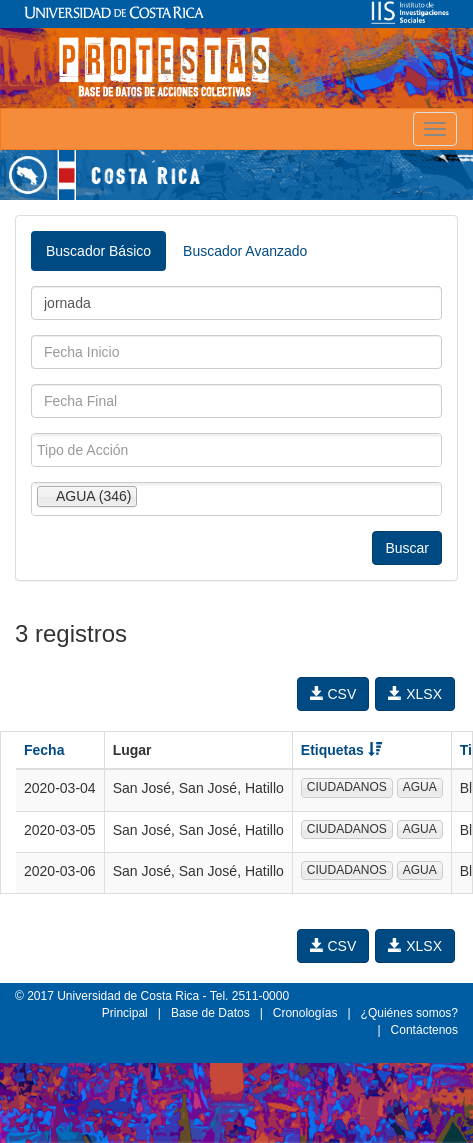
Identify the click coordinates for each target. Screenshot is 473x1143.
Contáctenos (424, 1030)
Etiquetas (341, 750)
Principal (125, 1013)
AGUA (420, 787)
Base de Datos (210, 1013)
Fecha (44, 750)
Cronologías (305, 1013)
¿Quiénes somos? (409, 1013)
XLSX (415, 694)
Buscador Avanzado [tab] (245, 251)
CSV (333, 694)
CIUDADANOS (347, 787)
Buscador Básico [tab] (98, 251)
